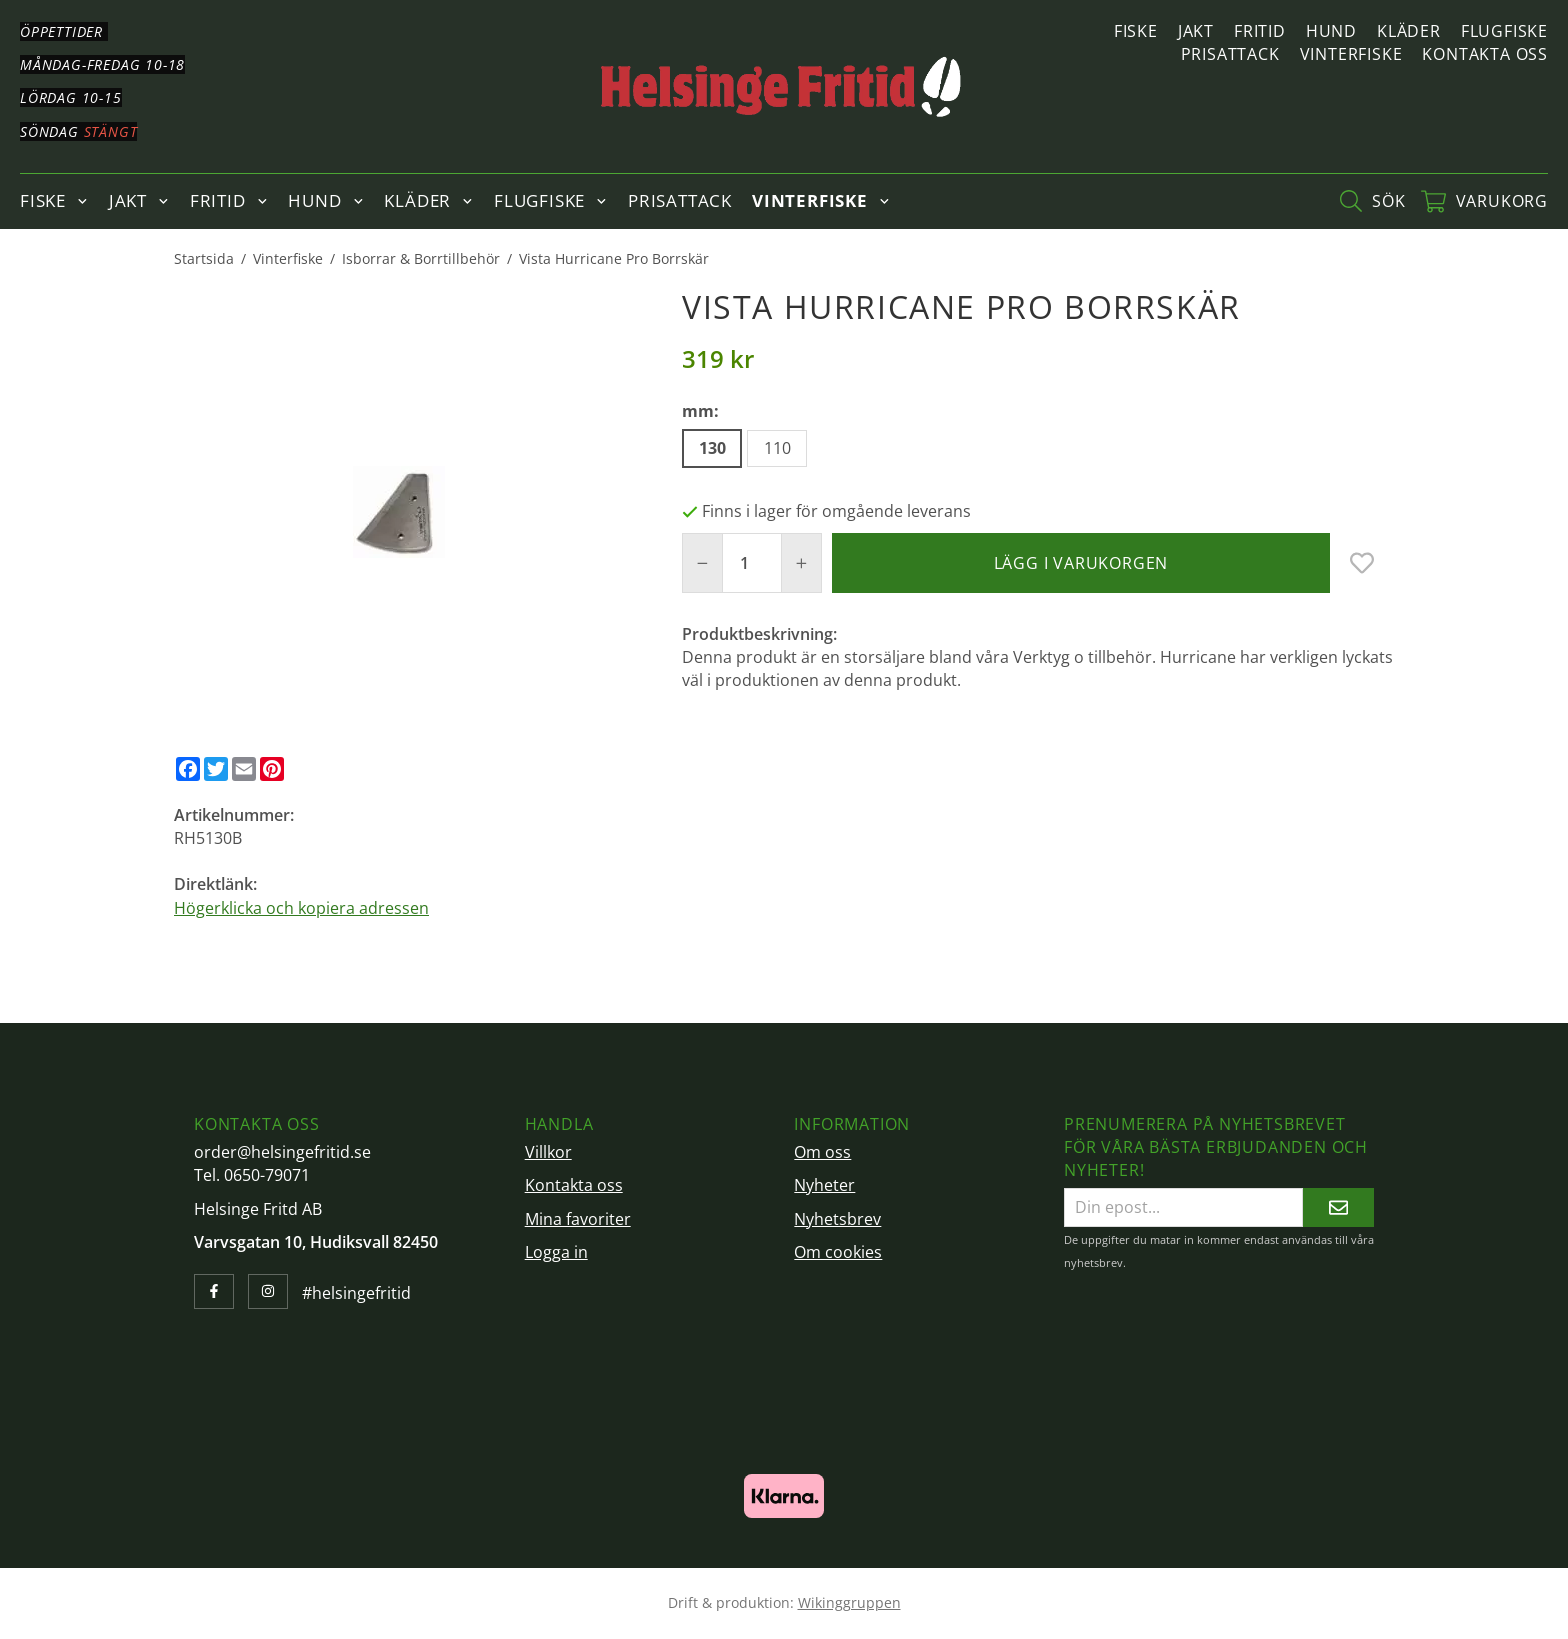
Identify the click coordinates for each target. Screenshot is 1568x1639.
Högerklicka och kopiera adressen (301, 908)
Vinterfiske (1351, 54)
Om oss (822, 1152)
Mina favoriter (578, 1219)
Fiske (1136, 31)
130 (712, 448)
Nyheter (824, 1185)
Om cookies (838, 1252)
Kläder (1409, 31)
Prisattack (1230, 54)
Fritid (1260, 31)
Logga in (556, 1252)
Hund (1331, 31)
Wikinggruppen (849, 1602)
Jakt (1196, 31)
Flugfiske (1504, 31)
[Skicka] (1338, 1207)
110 (777, 448)
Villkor (548, 1152)
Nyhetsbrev (837, 1219)
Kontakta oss (1485, 54)
